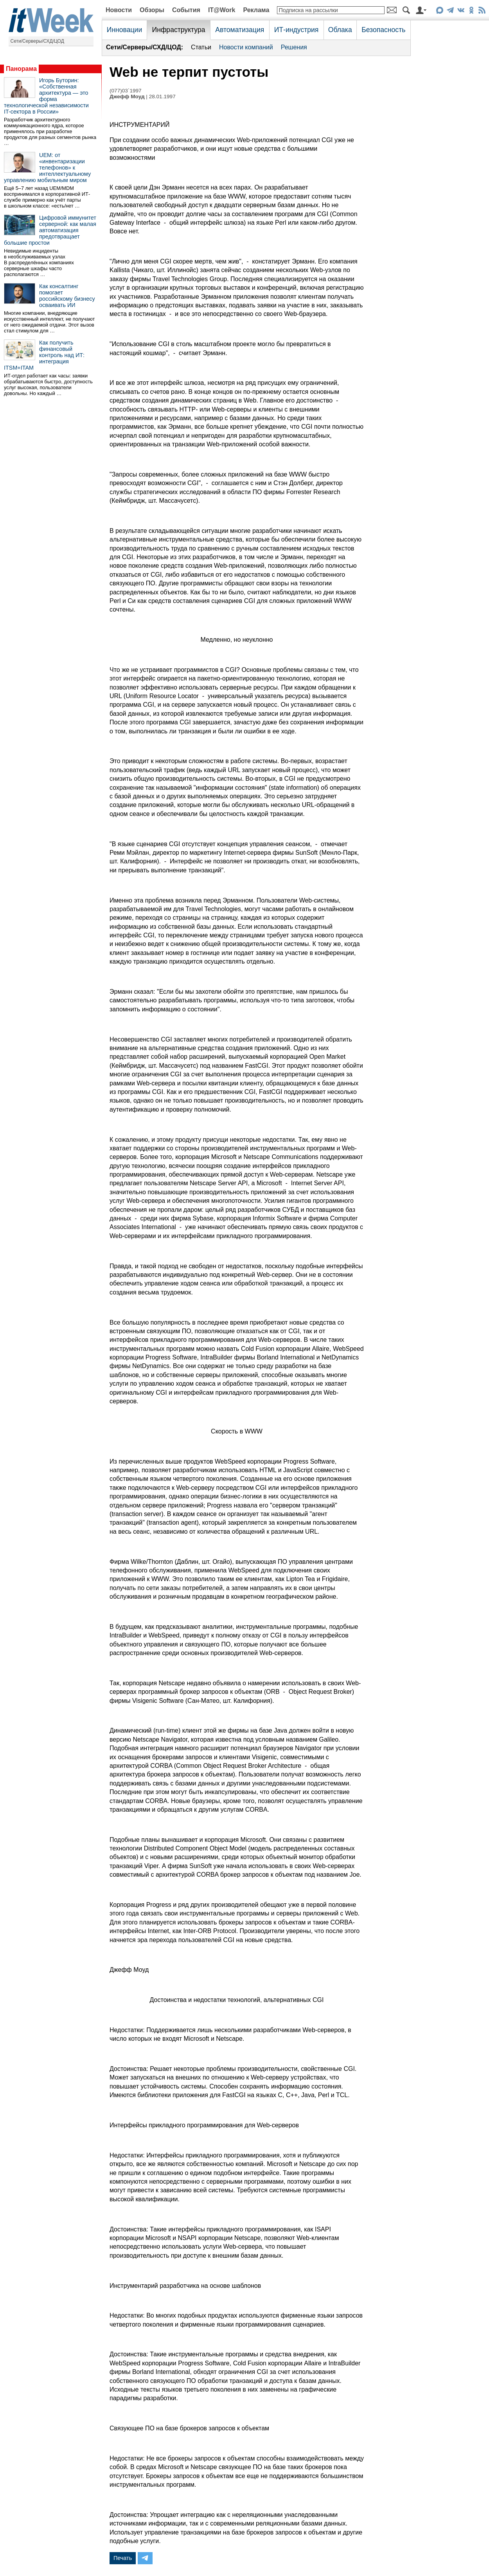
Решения (294, 47)
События (186, 10)
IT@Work (222, 10)
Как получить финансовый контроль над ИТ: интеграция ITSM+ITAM (44, 355)
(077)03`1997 (126, 91)
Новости (119, 10)
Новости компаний (246, 47)
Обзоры (152, 10)
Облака (340, 30)
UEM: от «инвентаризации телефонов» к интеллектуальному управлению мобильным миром (47, 167)
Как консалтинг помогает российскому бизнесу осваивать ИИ (67, 295)
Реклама (256, 10)
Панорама (21, 68)
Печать (122, 2558)
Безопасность (383, 30)
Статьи (201, 47)
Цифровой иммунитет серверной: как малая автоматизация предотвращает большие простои (50, 230)
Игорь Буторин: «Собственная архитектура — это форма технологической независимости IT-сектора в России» (46, 96)
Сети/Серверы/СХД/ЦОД (37, 41)
